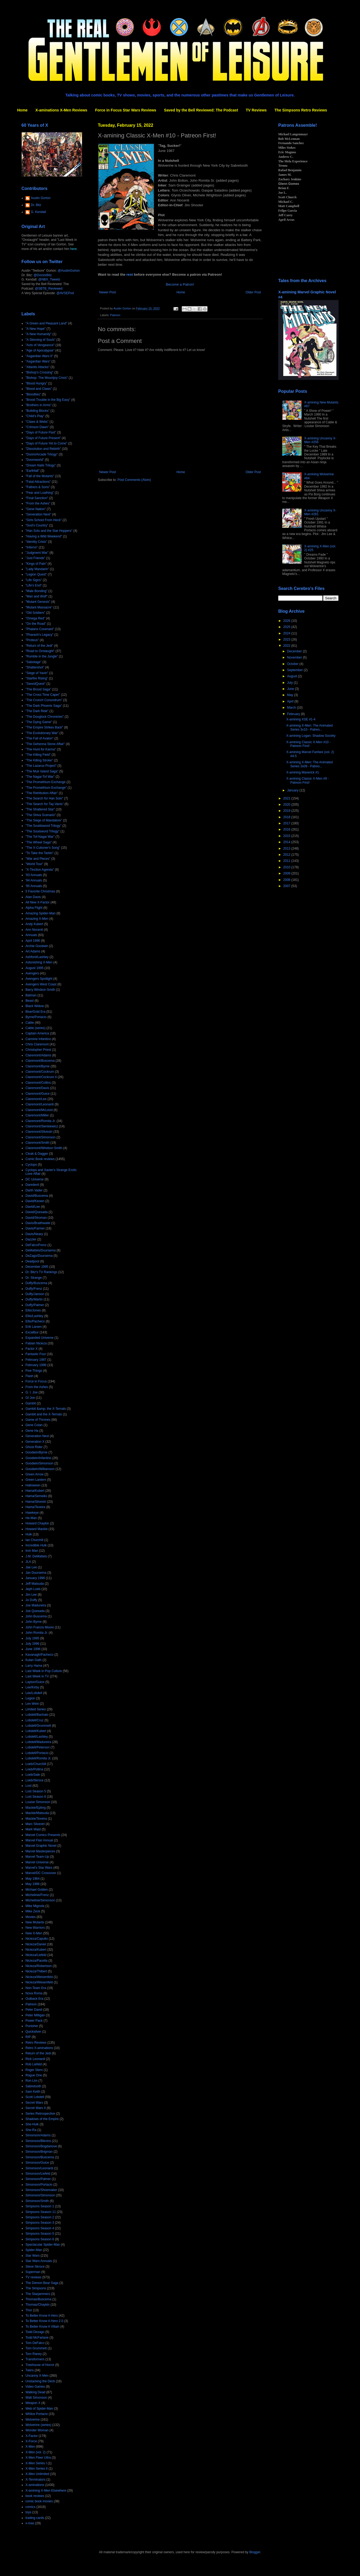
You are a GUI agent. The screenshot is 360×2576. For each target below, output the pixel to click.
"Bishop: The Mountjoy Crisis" (46, 378)
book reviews (34, 2496)
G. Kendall (38, 212)
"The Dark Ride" (37, 711)
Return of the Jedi (38, 2053)
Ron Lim (31, 2081)
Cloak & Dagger (36, 1154)
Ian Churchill (34, 1540)
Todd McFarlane (37, 2337)
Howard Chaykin (37, 1523)
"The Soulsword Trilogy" (42, 831)
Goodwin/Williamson (40, 1469)
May (290, 695)
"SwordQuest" (35, 684)
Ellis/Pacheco (35, 1321)
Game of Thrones (37, 1420)
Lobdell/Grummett (38, 1726)
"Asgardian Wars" (37, 361)
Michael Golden (36, 1889)
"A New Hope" (35, 329)
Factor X (31, 1349)
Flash (29, 1376)
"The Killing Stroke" (39, 760)
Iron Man (31, 1551)
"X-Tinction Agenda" (39, 870)
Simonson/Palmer (38, 2179)
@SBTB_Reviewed (48, 288)
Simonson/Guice (37, 2162)
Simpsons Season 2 (39, 2217)
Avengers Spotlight (39, 979)
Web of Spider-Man (39, 2408)
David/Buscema (36, 1196)
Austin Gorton (40, 198)
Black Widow (34, 1006)
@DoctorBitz (43, 275)
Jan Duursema (35, 1573)
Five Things (33, 1371)
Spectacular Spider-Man (42, 2244)
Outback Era (34, 1999)
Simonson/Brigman (39, 2151)
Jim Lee (31, 1595)
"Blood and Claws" (38, 389)
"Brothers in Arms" (38, 405)
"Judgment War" (37, 553)
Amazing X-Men (36, 919)
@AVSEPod (65, 293)
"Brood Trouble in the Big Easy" (47, 400)
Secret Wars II (35, 2108)
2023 (287, 639)
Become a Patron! (180, 284)
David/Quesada (36, 1212)
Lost (28, 1786)
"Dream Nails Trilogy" (40, 465)
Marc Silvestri (35, 1824)
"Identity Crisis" (36, 542)
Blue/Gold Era (35, 1012)
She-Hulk (32, 2124)
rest (130, 274)
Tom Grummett (36, 2348)
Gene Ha (31, 1431)
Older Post (253, 292)
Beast (29, 1001)
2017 (287, 823)
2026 (287, 621)
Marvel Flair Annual (39, 1840)
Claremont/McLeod (39, 1110)
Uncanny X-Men (37, 2375)
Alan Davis (33, 897)
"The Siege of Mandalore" (43, 820)
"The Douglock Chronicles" (44, 717)
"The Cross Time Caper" (42, 695)
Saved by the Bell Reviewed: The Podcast (201, 110)
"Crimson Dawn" (37, 427)
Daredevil (32, 1185)
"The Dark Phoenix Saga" (43, 706)
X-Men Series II (36, 2468)
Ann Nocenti (34, 930)
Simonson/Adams (38, 2135)
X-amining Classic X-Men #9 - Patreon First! (307, 780)
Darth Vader (34, 1190)
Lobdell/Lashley (36, 1736)
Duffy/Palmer (34, 1305)
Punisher (31, 2026)
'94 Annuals (33, 880)
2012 (287, 855)
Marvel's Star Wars (39, 1868)
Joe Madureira (35, 1605)
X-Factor (31, 2436)
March (292, 707)
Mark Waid (33, 1829)
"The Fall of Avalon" (39, 738)
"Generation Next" (38, 514)
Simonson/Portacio (39, 2184)
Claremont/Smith (37, 1143)
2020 (287, 804)
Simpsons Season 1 (39, 2206)
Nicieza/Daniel (35, 1944)
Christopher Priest (38, 1050)
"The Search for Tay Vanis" (44, 804)
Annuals (31, 935)
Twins (29, 2370)
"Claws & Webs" (37, 422)
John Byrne (33, 1622)
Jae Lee (31, 1567)
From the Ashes (36, 1387)
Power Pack (34, 2020)
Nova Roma (33, 1993)
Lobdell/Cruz (34, 1720)
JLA (28, 1562)
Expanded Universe (39, 1338)
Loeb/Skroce (34, 1780)
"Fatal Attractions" (38, 482)
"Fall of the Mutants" (39, 476)
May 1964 (32, 1878)
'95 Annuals (33, 886)
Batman (30, 995)
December (295, 651)
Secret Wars (34, 2102)
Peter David (33, 2010)
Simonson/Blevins (38, 2141)
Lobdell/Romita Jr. (38, 1758)
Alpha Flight (33, 908)
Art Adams (32, 951)
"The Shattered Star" (40, 809)
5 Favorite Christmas (40, 891)
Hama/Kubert (34, 1491)
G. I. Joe (31, 1392)
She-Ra (30, 2130)
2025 (287, 627)
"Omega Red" (35, 618)
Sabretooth (33, 2086)
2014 (287, 842)
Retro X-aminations (39, 2048)
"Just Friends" (35, 558)
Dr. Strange (33, 1278)
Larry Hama (33, 1666)
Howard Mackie (36, 1529)
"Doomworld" (34, 460)
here (73, 249)
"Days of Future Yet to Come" (46, 443)
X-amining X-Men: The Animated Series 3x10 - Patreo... (309, 727)
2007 (287, 886)
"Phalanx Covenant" (39, 629)
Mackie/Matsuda (37, 1813)
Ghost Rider (34, 1447)
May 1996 (32, 1884)
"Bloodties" (33, 394)
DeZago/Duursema (39, 1256)
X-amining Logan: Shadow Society (310, 736)
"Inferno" (31, 547)
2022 (287, 646)
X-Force (31, 2441)
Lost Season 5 (35, 1791)
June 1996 (32, 1649)
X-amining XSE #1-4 (301, 719)
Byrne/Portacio (36, 1017)
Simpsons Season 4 (39, 2228)
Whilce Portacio (36, 2414)
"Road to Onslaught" (40, 651)
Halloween (32, 1485)
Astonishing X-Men (39, 962)
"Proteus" (32, 640)
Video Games (35, 2386)
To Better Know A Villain (42, 2326)
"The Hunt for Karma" (40, 749)
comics (30, 2507)
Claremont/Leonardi (39, 1104)
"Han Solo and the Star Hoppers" (48, 531)
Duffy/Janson (34, 1294)
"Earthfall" (32, 471)
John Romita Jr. (36, 1633)
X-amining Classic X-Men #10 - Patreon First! (308, 744)
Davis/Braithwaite (37, 1223)
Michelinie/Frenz (37, 1895)
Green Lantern (35, 1480)
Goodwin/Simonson (39, 1463)
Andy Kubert (34, 924)
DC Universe (34, 1179)
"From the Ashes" (37, 503)
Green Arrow (34, 1474)
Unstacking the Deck (40, 2381)
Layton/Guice (34, 1682)
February (294, 714)
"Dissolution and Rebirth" (43, 449)
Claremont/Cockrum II (41, 1077)
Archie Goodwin (36, 946)
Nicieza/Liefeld (35, 1955)
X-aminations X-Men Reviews (61, 110)
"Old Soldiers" (35, 613)
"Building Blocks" (37, 411)
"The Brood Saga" (38, 689)
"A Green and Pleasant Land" (46, 323)
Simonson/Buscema (39, 2157)
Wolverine (32, 2419)
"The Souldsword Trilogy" (43, 826)
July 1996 (32, 1644)
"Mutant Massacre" (39, 607)
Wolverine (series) (38, 2425)
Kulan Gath (33, 1660)
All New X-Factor (37, 902)
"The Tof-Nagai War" (40, 837)
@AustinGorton (69, 270)
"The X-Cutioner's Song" (42, 848)
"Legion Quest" (36, 574)
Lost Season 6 (35, 1797)
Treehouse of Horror (39, 2365)
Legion (30, 1698)
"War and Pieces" (37, 859)
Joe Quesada (34, 1611)
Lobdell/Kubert (35, 1731)
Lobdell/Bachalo (36, 1715)
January (293, 790)
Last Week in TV (37, 1676)
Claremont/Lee (36, 1099)
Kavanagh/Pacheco (39, 1655)
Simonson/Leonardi (39, 2168)
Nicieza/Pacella (36, 1960)
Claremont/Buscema (40, 1061)
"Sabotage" (33, 662)
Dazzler (30, 1239)
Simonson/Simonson (40, 2195)
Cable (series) (35, 1028)
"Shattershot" (34, 667)
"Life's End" (33, 585)
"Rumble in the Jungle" (41, 656)
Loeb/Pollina (34, 1769)
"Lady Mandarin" (37, 569)
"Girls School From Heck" (43, 520)
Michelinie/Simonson (40, 1900)
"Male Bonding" (36, 591)
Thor (28, 2310)
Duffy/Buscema (36, 1283)
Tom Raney (33, 2354)
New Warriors (35, 1928)
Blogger (254, 2552)
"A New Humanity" (38, 334)
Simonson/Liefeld (37, 2173)
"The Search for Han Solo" (44, 798)
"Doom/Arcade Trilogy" (41, 454)
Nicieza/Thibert (36, 1971)
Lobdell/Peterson (37, 1747)
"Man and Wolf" (36, 596)
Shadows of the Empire (42, 2119)
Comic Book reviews (40, 1159)
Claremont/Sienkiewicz (41, 1126)
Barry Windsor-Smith (40, 990)
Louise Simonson (37, 1802)
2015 (287, 836)
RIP (28, 2037)
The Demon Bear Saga (41, 2283)
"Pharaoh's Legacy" (39, 635)
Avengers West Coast (41, 984)
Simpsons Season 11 (40, 2212)
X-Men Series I (36, 2463)
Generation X (34, 1442)
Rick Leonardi (35, 2059)
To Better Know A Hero (41, 2315)
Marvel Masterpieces (40, 1851)
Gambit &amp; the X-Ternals (45, 1409)
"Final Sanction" (36, 498)
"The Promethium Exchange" (46, 788)
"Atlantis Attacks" (37, 367)
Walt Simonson (36, 2397)
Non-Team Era (35, 1988)
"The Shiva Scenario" (40, 815)
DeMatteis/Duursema (40, 1250)
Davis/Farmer (35, 1228)
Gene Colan (34, 1425)
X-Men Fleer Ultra (38, 2457)
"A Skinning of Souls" (40, 340)
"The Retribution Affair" (41, 793)
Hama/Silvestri (35, 1502)
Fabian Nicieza (36, 1343)
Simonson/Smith (37, 2201)
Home (22, 110)
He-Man (31, 1518)
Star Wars (32, 2255)
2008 (287, 880)
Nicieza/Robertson (38, 1966)
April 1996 (32, 941)
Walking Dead (35, 2392)
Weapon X (32, 2403)
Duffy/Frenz (33, 1289)
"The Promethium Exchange (45, 782)
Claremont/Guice (37, 1094)
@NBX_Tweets (49, 279)
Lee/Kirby (32, 1687)
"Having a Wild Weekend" (43, 536)
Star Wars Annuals (38, 2261)
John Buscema (36, 1616)
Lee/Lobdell (33, 1693)
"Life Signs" (33, 580)
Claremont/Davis (37, 1088)
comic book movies (39, 2501)
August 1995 (34, 968)
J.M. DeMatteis (36, 1556)
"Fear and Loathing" (39, 493)
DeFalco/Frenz (36, 1245)
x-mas (29, 2523)
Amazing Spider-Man (40, 913)
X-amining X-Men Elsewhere (45, 2490)
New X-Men (33, 1933)
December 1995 (36, 1267)
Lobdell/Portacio (37, 1753)
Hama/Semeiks (36, 1496)
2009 (287, 873)
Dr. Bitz (36, 205)
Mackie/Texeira (36, 1818)
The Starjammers (37, 2294)
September (295, 670)
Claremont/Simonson (40, 1137)
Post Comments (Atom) (134, 480)
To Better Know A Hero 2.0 (44, 2321)
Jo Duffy (31, 1600)
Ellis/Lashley (34, 1316)
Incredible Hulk (36, 1545)
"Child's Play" (34, 416)
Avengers (32, 973)
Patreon (115, 315)
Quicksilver (33, 2031)
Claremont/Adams (38, 1055)
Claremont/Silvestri (39, 1132)
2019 (287, 811)
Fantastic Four (35, 1354)
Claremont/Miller (37, 1115)
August (292, 676)
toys (28, 2512)
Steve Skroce (34, 2266)
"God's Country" (36, 525)
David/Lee (32, 1207)
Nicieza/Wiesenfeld (39, 1982)
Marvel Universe (37, 1862)
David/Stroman (36, 1218)
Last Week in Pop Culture (43, 1671)
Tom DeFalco (34, 2343)
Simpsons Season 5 (39, 2233)
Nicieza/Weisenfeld (39, 1977)
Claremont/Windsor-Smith (43, 1148)
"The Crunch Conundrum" (43, 700)
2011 (287, 861)
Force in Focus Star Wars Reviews (125, 110)
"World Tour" (34, 864)
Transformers (34, 2359)
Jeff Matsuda (34, 1584)
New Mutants (34, 1922)
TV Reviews (256, 110)
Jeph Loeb (32, 1589)
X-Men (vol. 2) (35, 2452)
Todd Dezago (34, 2332)
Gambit (30, 1403)
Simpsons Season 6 (39, 2239)
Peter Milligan (35, 2015)
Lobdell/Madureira (38, 1742)
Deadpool (32, 1261)
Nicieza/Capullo (36, 1939)
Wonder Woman (37, 2430)
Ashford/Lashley (37, 957)
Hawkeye (32, 1513)
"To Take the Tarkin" (39, 853)
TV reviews (33, 2277)
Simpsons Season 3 (39, 2222)
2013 (287, 848)
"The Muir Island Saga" (41, 771)
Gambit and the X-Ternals (43, 1414)
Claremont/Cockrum (39, 1072)
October (293, 664)
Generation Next (37, 1436)
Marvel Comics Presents (42, 1835)
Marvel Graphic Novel (40, 1846)
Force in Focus (36, 1381)
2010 (287, 867)
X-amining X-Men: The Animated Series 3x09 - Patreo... (309, 764)
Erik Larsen (33, 1327)
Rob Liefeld (33, 2064)
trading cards (34, 2518)
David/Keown (34, 1201)
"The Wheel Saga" (38, 842)
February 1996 (35, 1365)
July (290, 683)
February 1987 (35, 1360)
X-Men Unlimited (37, 2474)
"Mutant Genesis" (37, 602)
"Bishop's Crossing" (39, 372)
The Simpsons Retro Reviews (300, 110)
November (295, 657)
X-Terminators (35, 2479)
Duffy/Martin (34, 1299)
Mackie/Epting (35, 1807)
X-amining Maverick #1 (302, 772)
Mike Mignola (34, 1906)
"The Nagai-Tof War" (40, 777)
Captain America (37, 1033)
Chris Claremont (37, 1044)
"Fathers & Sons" (37, 487)
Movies (30, 1917)
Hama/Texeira (35, 1507)
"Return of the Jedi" (39, 646)
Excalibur (32, 1332)
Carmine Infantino (38, 1039)
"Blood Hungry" (36, 383)
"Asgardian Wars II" (39, 356)
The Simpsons (35, 2288)
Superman (32, 2272)
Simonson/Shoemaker (41, 2190)
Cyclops (31, 1165)
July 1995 (32, 1638)
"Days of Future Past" (40, 432)
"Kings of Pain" (36, 564)
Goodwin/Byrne (36, 1452)
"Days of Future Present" (43, 438)
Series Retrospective (40, 2113)
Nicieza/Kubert (35, 1949)
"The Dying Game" (38, 722)
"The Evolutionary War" (41, 733)
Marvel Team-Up (37, 1857)
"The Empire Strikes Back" (44, 727)
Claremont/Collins (38, 1083)
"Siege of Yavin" (36, 673)
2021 (287, 798)
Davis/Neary (34, 1234)
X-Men (30, 2446)
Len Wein (32, 1704)
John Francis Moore (39, 1627)
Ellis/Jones (33, 1310)
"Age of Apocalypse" (39, 350)
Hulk (28, 1534)
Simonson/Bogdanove (41, 2146)
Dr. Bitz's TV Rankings (41, 1272)
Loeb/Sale (32, 1775)
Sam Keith (32, 2091)
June (291, 689)
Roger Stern (34, 2070)
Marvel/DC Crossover (40, 1873)
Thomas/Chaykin (37, 2304)
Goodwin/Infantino (38, 1458)
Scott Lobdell (34, 2097)
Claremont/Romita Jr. (40, 1121)
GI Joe (30, 1398)
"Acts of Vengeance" (40, 345)
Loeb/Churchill (35, 1764)
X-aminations (34, 2485)
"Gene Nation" (35, 509)
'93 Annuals (33, 875)
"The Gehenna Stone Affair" (45, 744)
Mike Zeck (32, 1911)
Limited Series (35, 1709)
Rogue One (33, 2075)
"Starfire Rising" (36, 678)
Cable (29, 1023)
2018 (287, 817)
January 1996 (35, 1578)
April (290, 701)
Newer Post (107, 292)
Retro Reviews (35, 2042)
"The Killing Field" (38, 755)
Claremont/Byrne (37, 1066)
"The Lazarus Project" (41, 766)
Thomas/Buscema (38, 2299)
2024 (287, 633)
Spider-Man (33, 2250)
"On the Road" (35, 624)
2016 (287, 829)
